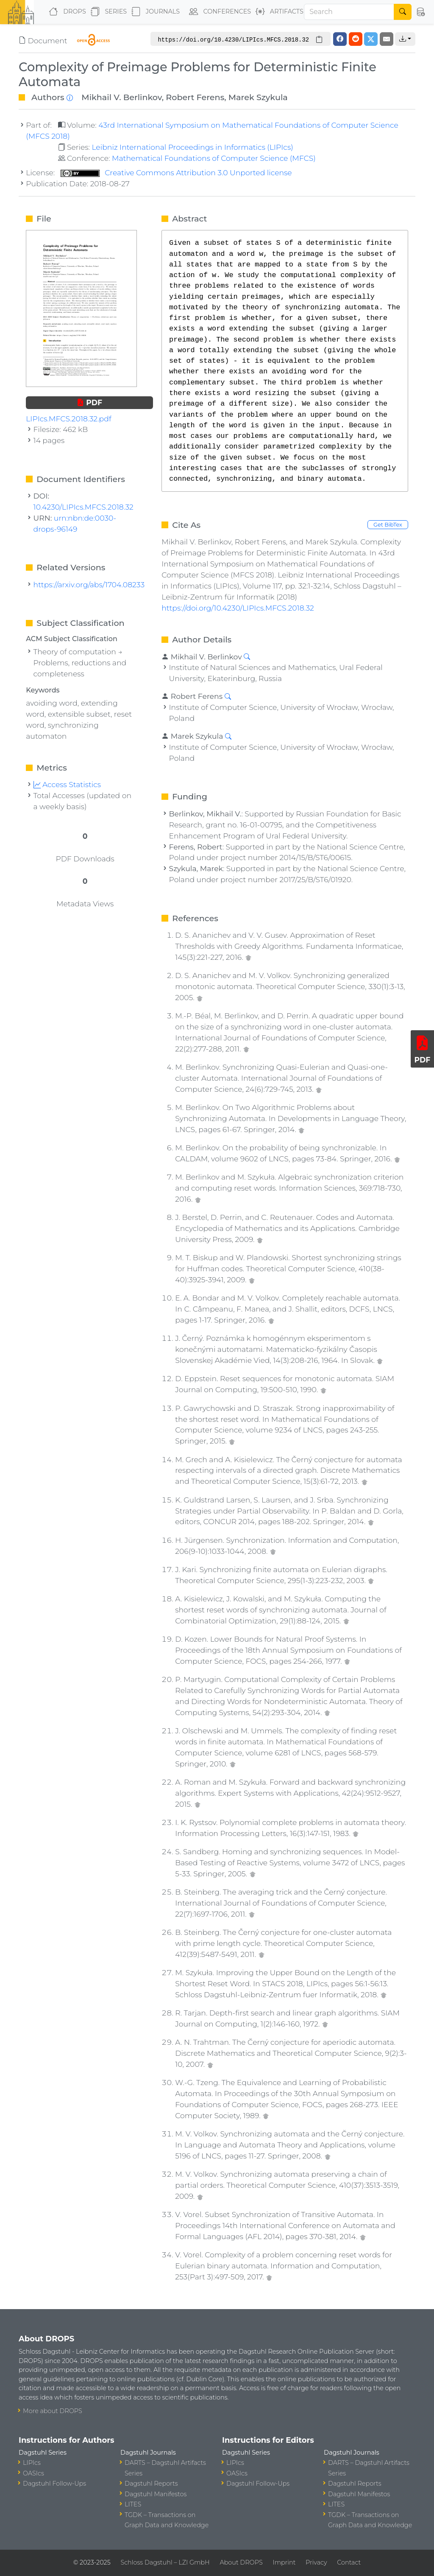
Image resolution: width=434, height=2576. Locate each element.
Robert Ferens (195, 97)
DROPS (65, 12)
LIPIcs (32, 2463)
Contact (349, 2562)
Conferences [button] (218, 12)
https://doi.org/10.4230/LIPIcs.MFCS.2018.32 (237, 607)
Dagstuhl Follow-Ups (54, 2483)
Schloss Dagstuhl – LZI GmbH (164, 2562)
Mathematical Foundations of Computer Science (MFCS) (214, 158)
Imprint (284, 2562)
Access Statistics (67, 784)
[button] (420, 12)
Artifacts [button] (277, 12)
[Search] (349, 12)
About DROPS (241, 2562)
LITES (133, 2504)
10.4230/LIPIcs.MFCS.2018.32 (83, 506)
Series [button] (107, 12)
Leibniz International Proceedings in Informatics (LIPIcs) (192, 147)
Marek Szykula (258, 97)
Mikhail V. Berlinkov (121, 97)
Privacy (316, 2562)
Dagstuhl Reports (151, 2483)
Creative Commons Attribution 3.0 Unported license (176, 172)
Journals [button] (154, 12)
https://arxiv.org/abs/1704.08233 (89, 584)
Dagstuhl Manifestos (155, 2494)
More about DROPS (52, 2411)
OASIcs (33, 2473)
